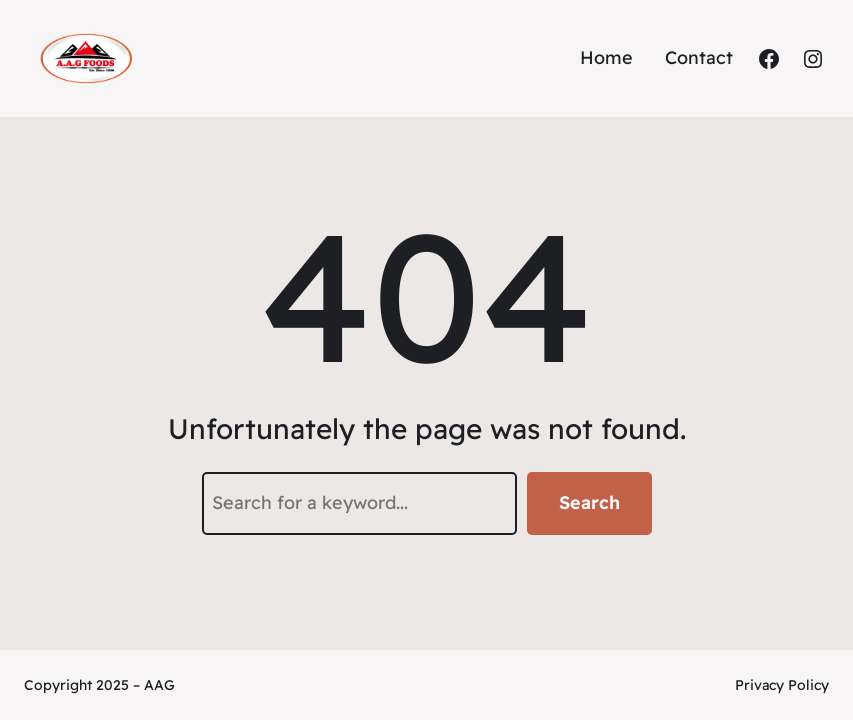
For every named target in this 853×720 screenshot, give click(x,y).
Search (589, 502)
